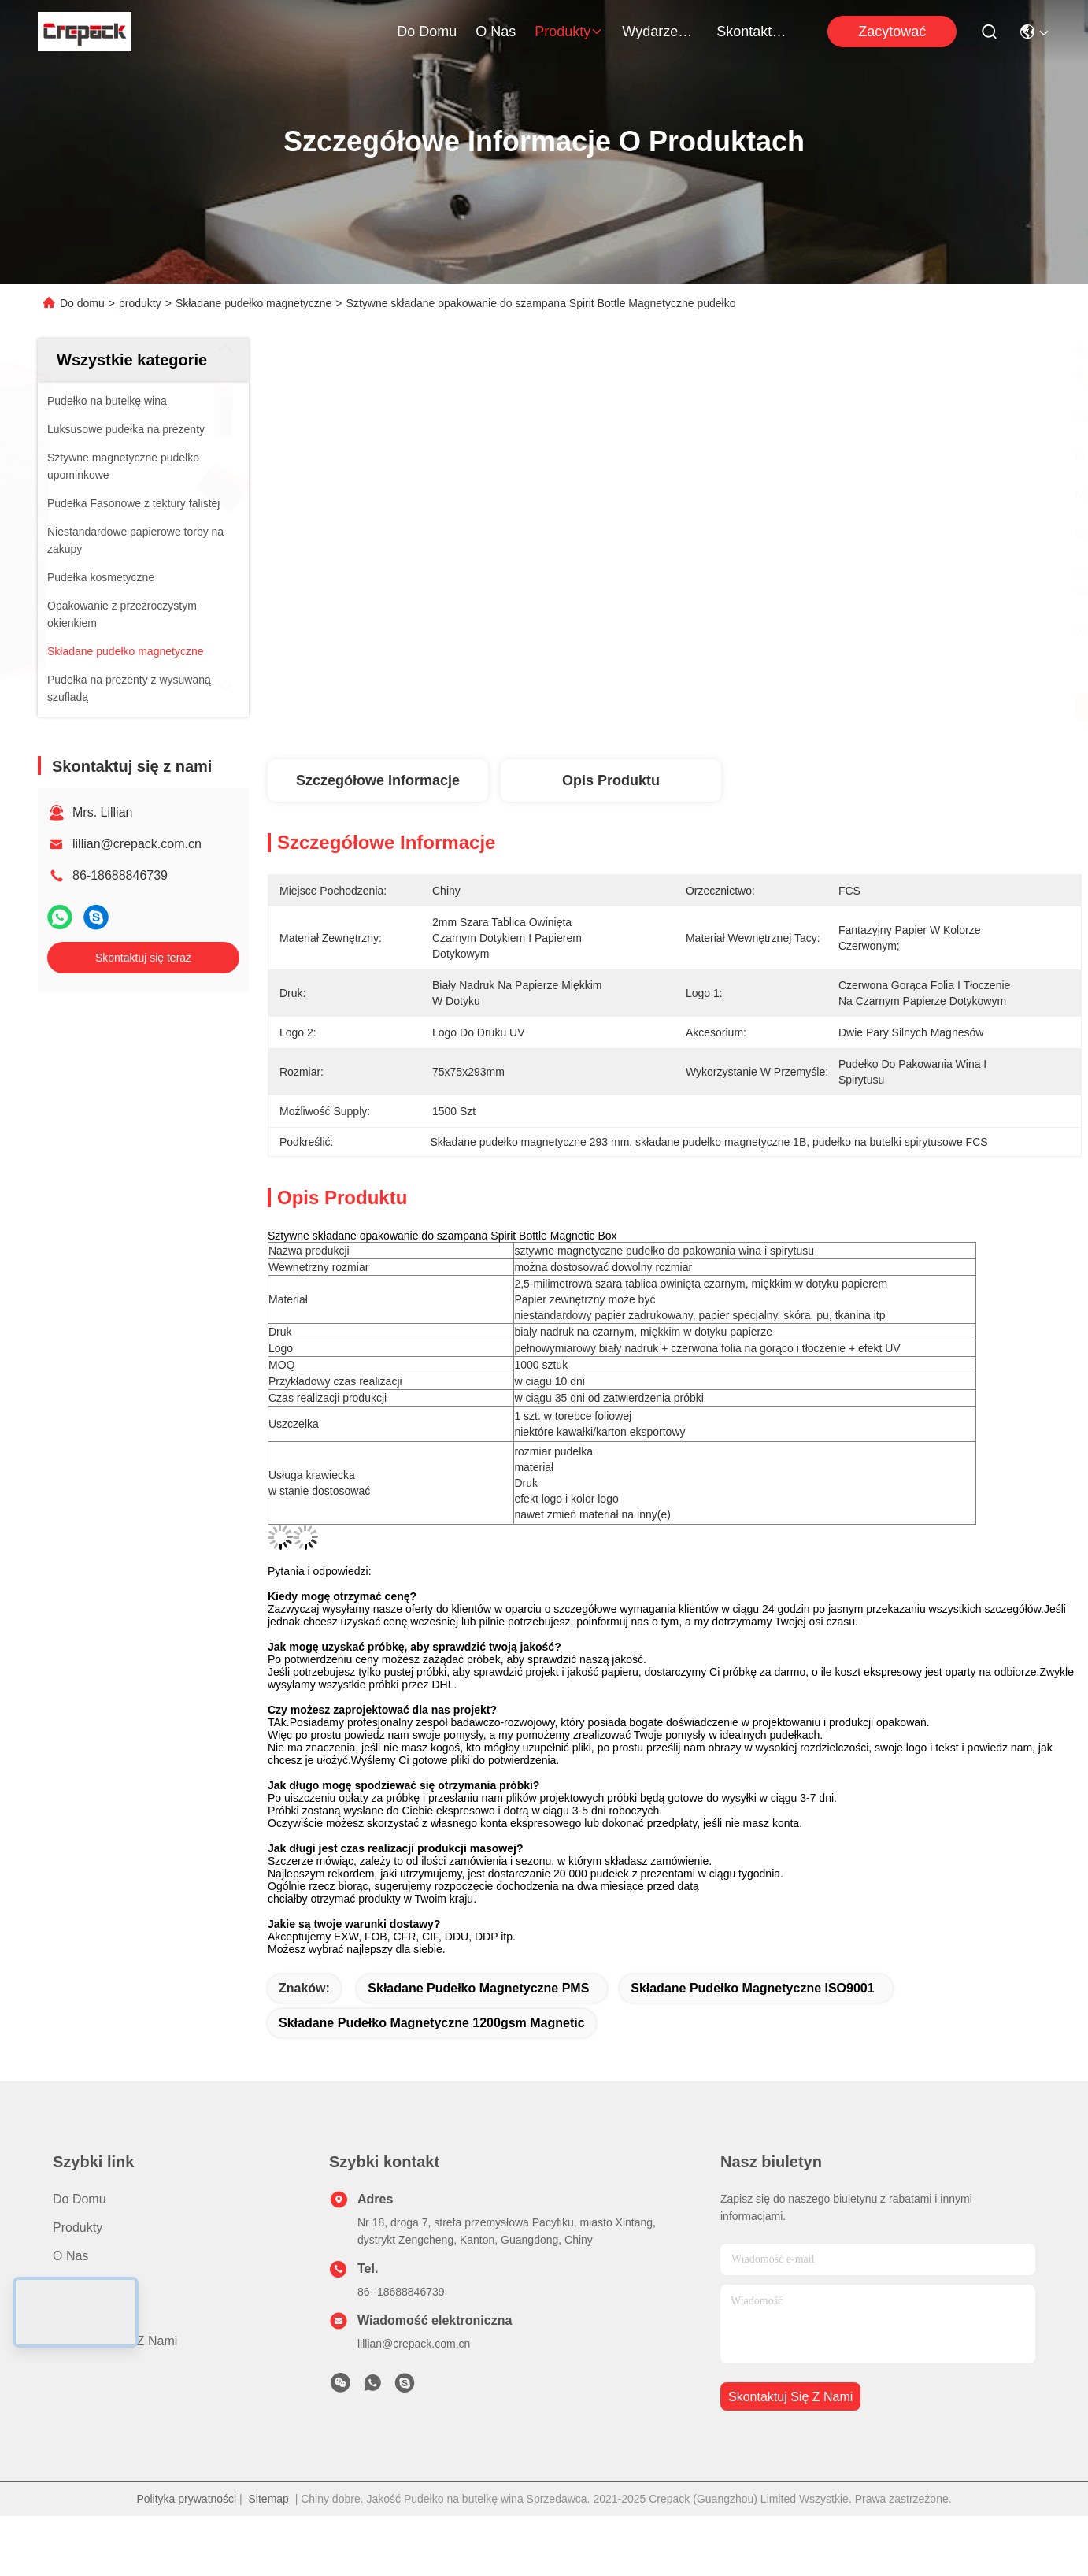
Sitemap (269, 2499)
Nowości (76, 2284)
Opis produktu (611, 780)
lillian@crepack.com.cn (137, 844)
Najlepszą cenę (821, 707)
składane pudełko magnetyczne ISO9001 (752, 1988)
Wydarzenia (660, 31)
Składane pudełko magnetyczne (253, 303)
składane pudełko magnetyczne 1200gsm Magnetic (432, 2022)
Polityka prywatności (186, 2499)
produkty (569, 31)
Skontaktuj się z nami (754, 31)
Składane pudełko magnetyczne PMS (478, 1988)
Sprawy (73, 2312)
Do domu (427, 31)
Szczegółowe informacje (378, 780)
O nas (496, 31)
